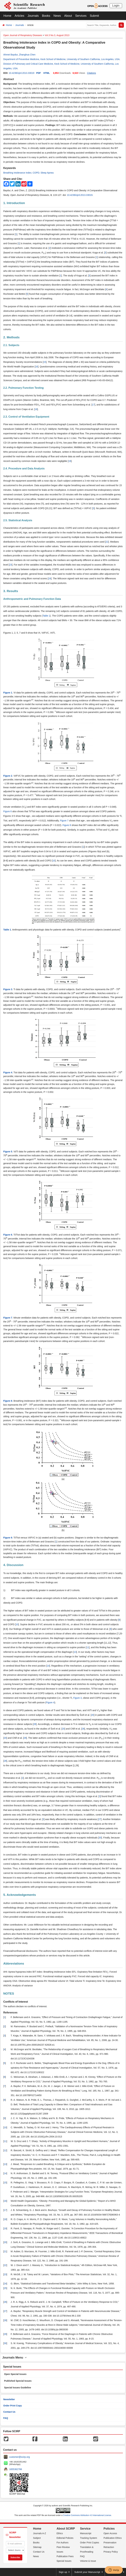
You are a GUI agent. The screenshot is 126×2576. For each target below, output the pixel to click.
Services (80, 15)
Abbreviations (13, 1963)
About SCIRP (66, 2528)
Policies (109, 2528)
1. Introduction (14, 203)
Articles (19, 15)
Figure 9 (7, 1537)
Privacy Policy (111, 2551)
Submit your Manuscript (87, 2572)
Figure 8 (67, 825)
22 (107, 541)
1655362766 (15, 2469)
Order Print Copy (12, 2405)
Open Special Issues (15, 2374)
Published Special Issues (18, 2381)
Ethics (60, 2533)
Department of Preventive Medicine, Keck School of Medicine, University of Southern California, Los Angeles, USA (61, 59)
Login (115, 5)
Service (85, 2528)
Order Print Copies (89, 2542)
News (57, 15)
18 (36, 409)
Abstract (8, 79)
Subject (37, 2538)
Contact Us (9, 2412)
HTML (46, 73)
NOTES (8, 1993)
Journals (33, 15)
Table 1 (46, 615)
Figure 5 (7, 1151)
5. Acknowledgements (19, 1894)
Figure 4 (7, 1072)
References (10, 2012)
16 (36, 366)
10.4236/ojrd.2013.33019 (21, 73)
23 (10, 564)
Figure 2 (7, 775)
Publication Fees (65, 2556)
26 (5, 2302)
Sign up (63, 2572)
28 (34, 1724)
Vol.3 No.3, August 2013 (57, 35)
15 (44, 362)
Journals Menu (14, 2357)
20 (92, 1715)
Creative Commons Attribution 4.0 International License (87, 2515)
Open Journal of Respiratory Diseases (22, 35)
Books (46, 15)
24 (49, 578)
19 (69, 461)
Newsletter (9, 2399)
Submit (94, 15)
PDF (38, 73)
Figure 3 (7, 989)
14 (48, 1665)
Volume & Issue (88, 2561)
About (68, 15)
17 (93, 404)
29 (5, 2334)
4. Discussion (13, 1565)
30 (100, 1837)
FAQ (5, 2418)
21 (5, 2251)
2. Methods (11, 337)
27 (99, 1819)
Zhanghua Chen (27, 54)
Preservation (110, 2542)
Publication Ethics (113, 2538)
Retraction (109, 2547)
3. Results (10, 591)
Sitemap (37, 2547)
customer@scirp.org (19, 2457)
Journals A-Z (39, 2533)
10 (53, 860)
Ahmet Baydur (10, 54)
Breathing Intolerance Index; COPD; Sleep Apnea (28, 172)
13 (75, 1652)
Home (7, 15)
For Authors (62, 2542)
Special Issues (64, 2561)
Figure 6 (7, 811)
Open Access (110, 2533)
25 (5, 2288)
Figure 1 (7, 692)
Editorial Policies (65, 2538)
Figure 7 (64, 820)
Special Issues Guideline (17, 2387)
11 (87, 1647)
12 (5, 2150)
